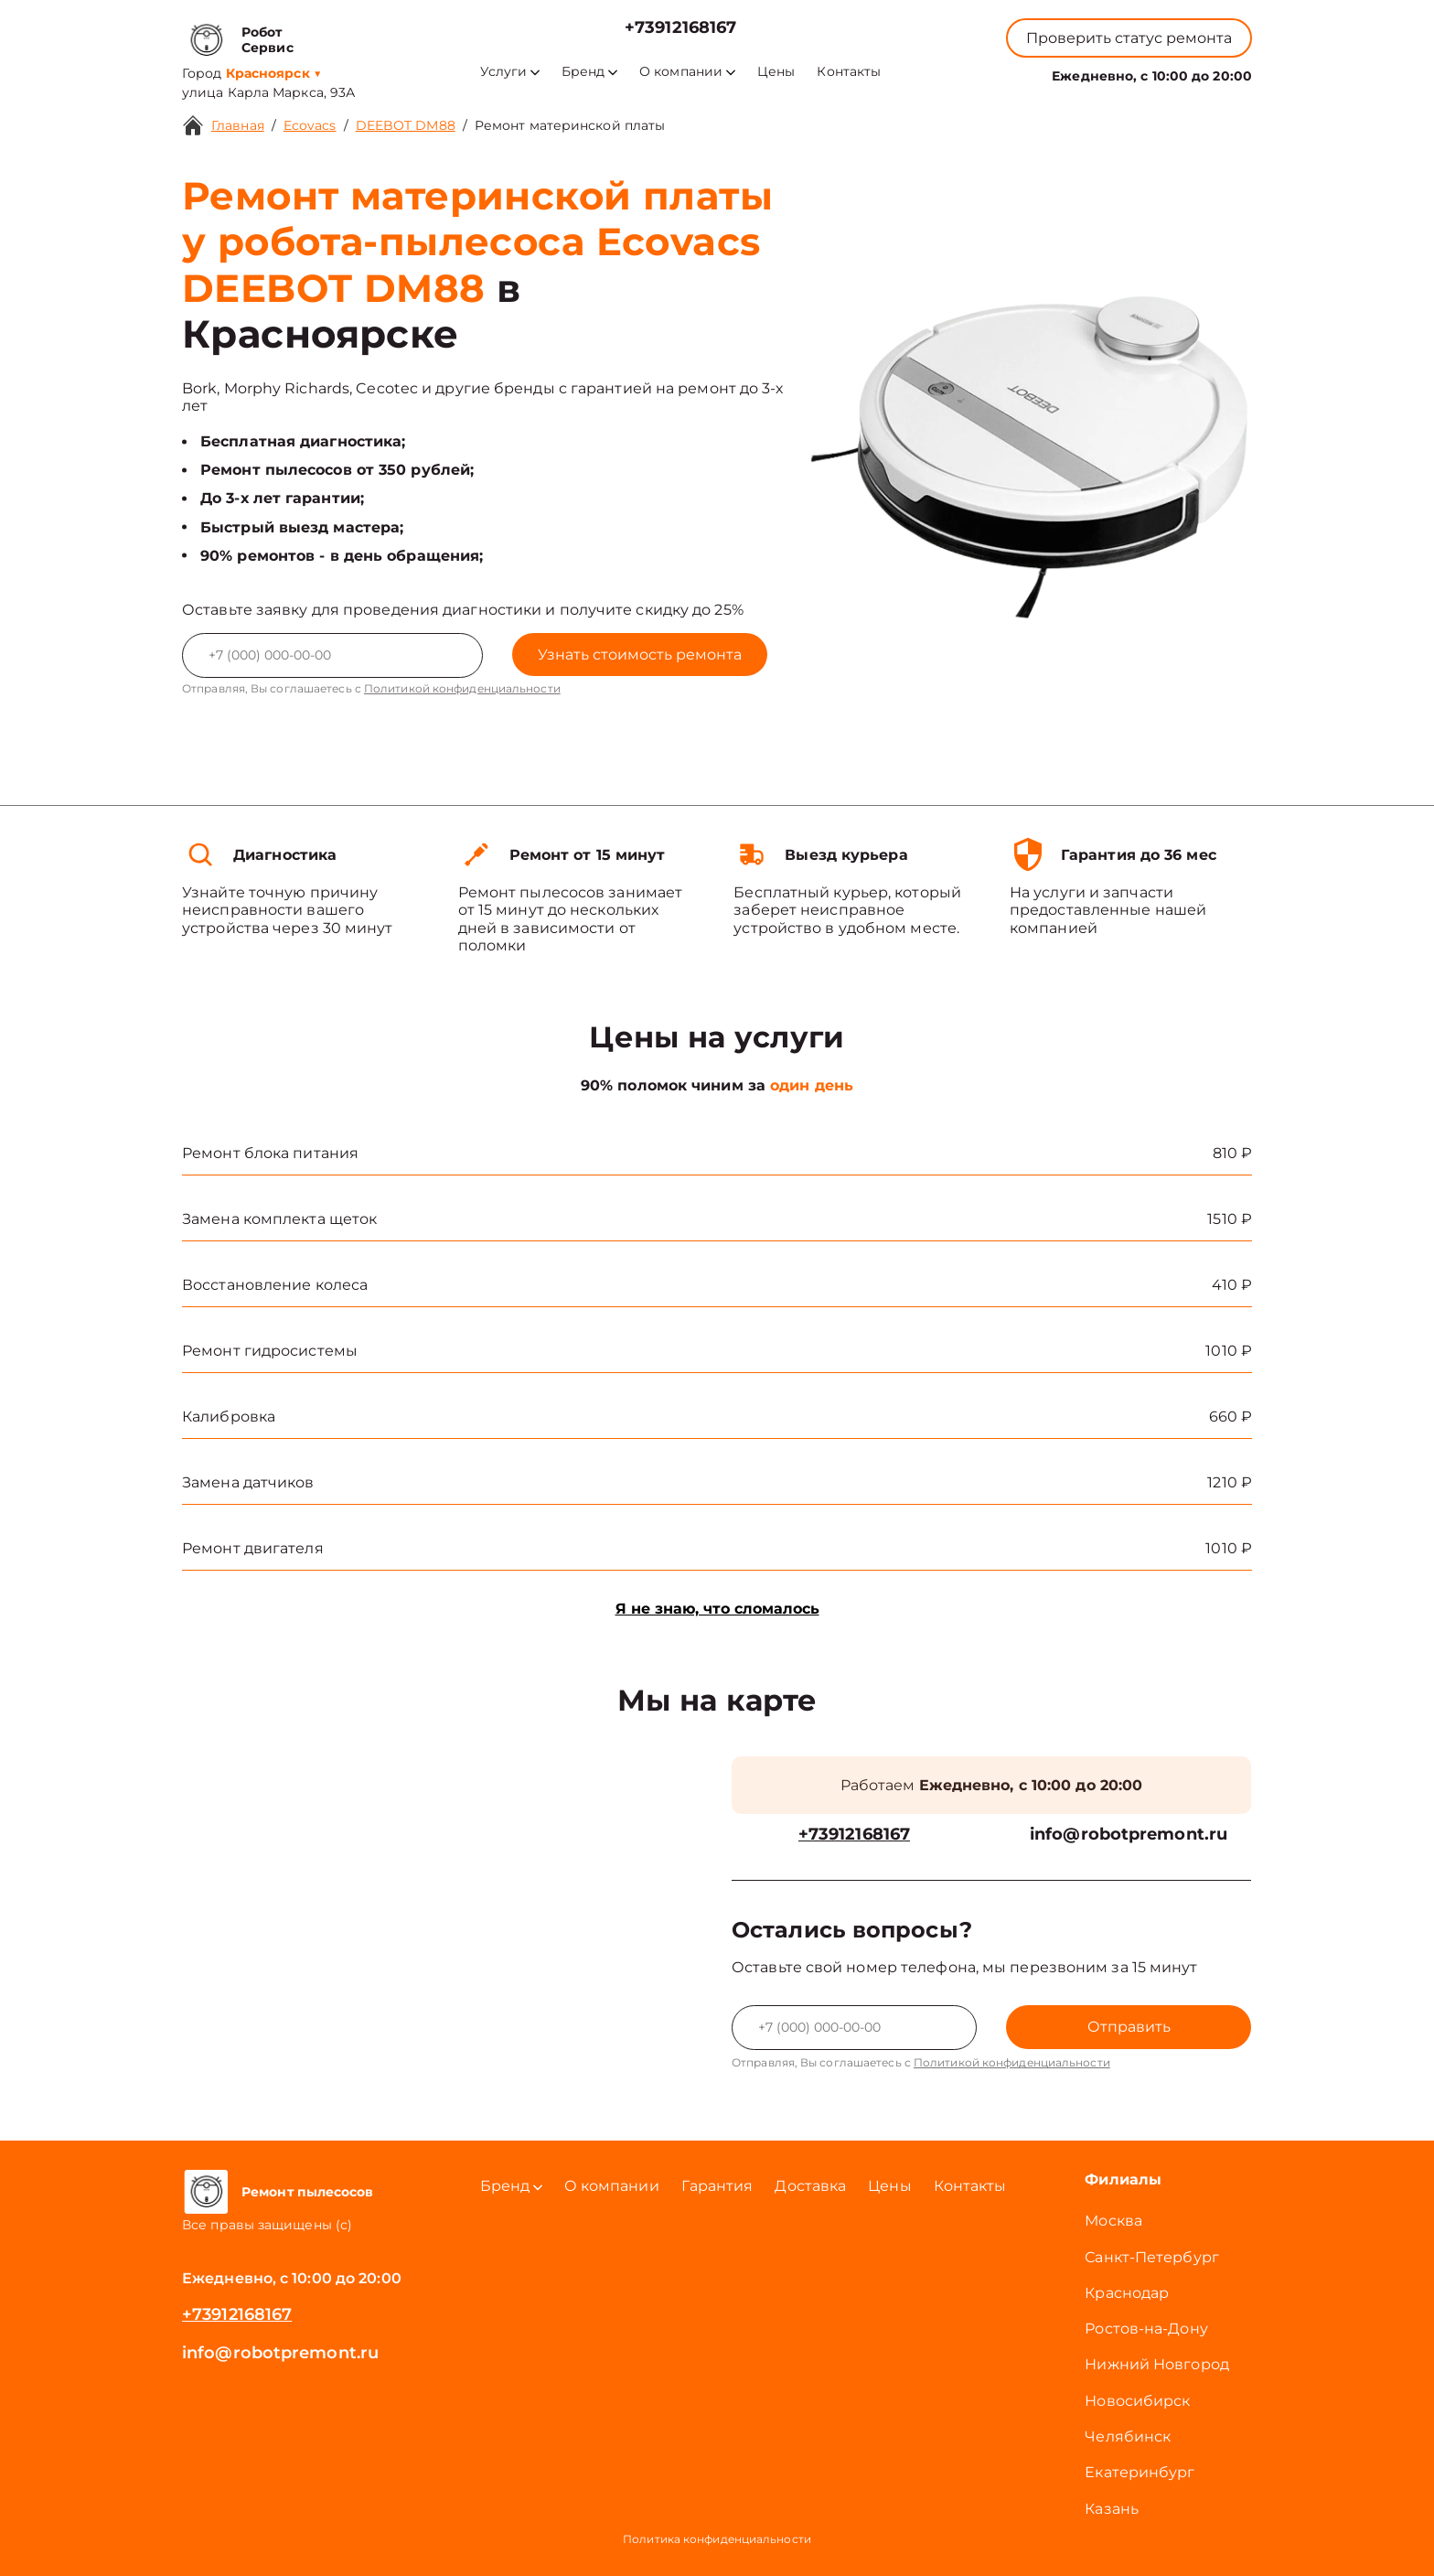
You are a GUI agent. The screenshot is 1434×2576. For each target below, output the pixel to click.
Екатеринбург (1139, 2472)
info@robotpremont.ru (1128, 1834)
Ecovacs (310, 125)
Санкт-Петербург (1152, 2257)
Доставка (810, 2186)
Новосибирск (1137, 2401)
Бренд (589, 72)
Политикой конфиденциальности (462, 688)
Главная (237, 125)
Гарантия (717, 2186)
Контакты (849, 72)
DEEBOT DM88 (405, 125)
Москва (1113, 2220)
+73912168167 (680, 28)
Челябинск (1128, 2436)
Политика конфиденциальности (717, 2539)
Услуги (510, 72)
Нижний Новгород (1157, 2364)
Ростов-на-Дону (1146, 2328)
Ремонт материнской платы (570, 125)
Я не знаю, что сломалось (717, 1608)
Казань (1112, 2508)
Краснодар (1127, 2293)
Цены (776, 72)
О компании (687, 72)
